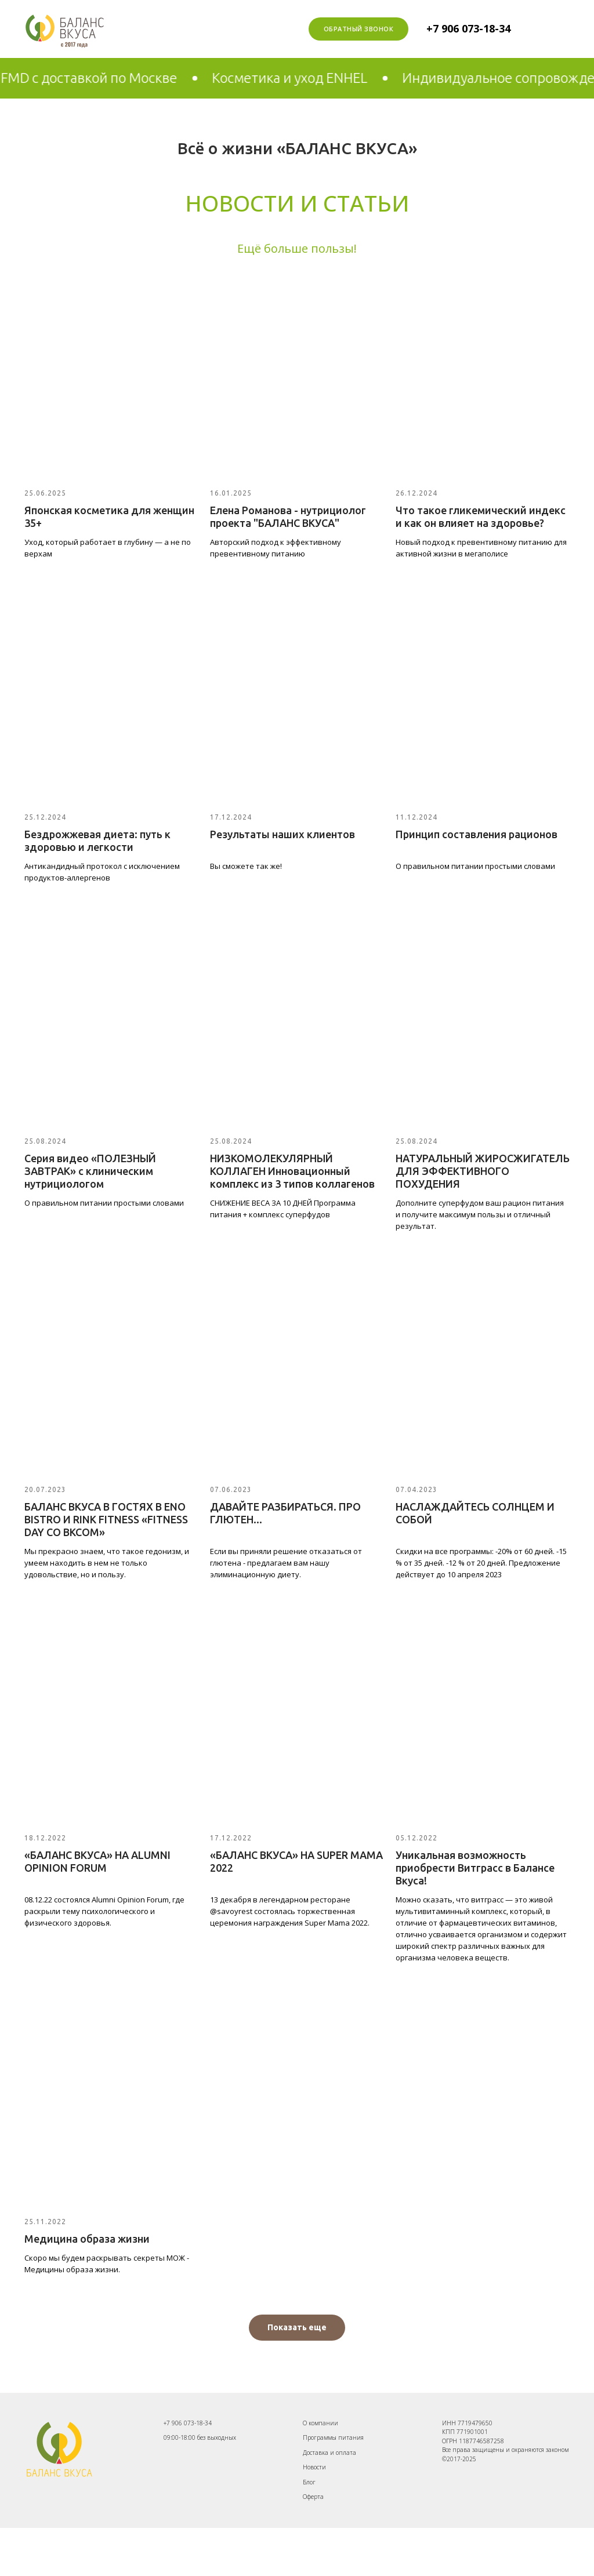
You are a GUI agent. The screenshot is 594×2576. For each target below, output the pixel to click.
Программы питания (333, 2437)
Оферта (313, 2497)
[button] (297, 2328)
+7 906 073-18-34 (468, 28)
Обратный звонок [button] (359, 28)
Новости (314, 2467)
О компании (320, 2423)
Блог (309, 2482)
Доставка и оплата (329, 2452)
